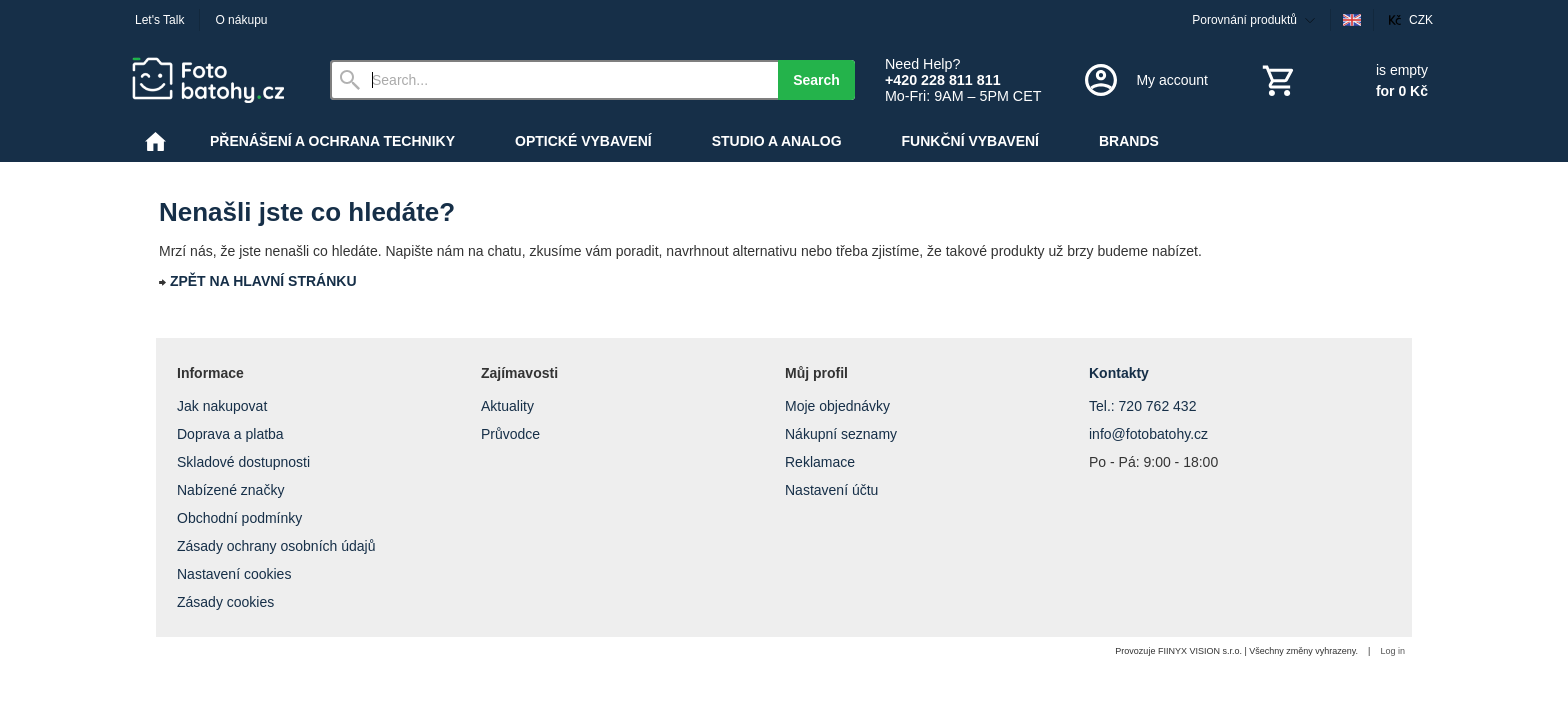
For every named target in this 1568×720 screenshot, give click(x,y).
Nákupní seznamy (841, 434)
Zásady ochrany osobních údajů (276, 546)
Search (816, 80)
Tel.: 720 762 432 (1142, 406)
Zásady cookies (225, 602)
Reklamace (820, 462)
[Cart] (1343, 80)
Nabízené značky (230, 490)
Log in (1392, 651)
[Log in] (1144, 80)
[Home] (215, 80)
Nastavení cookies (234, 574)
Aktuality (507, 406)
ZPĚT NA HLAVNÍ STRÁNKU (263, 281)
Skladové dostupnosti (243, 462)
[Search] (554, 80)
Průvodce (510, 434)
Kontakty (1119, 373)
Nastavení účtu (831, 490)
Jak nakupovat (222, 406)
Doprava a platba (230, 434)
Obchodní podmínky (239, 518)
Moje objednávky (837, 406)
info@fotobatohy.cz (1148, 434)
